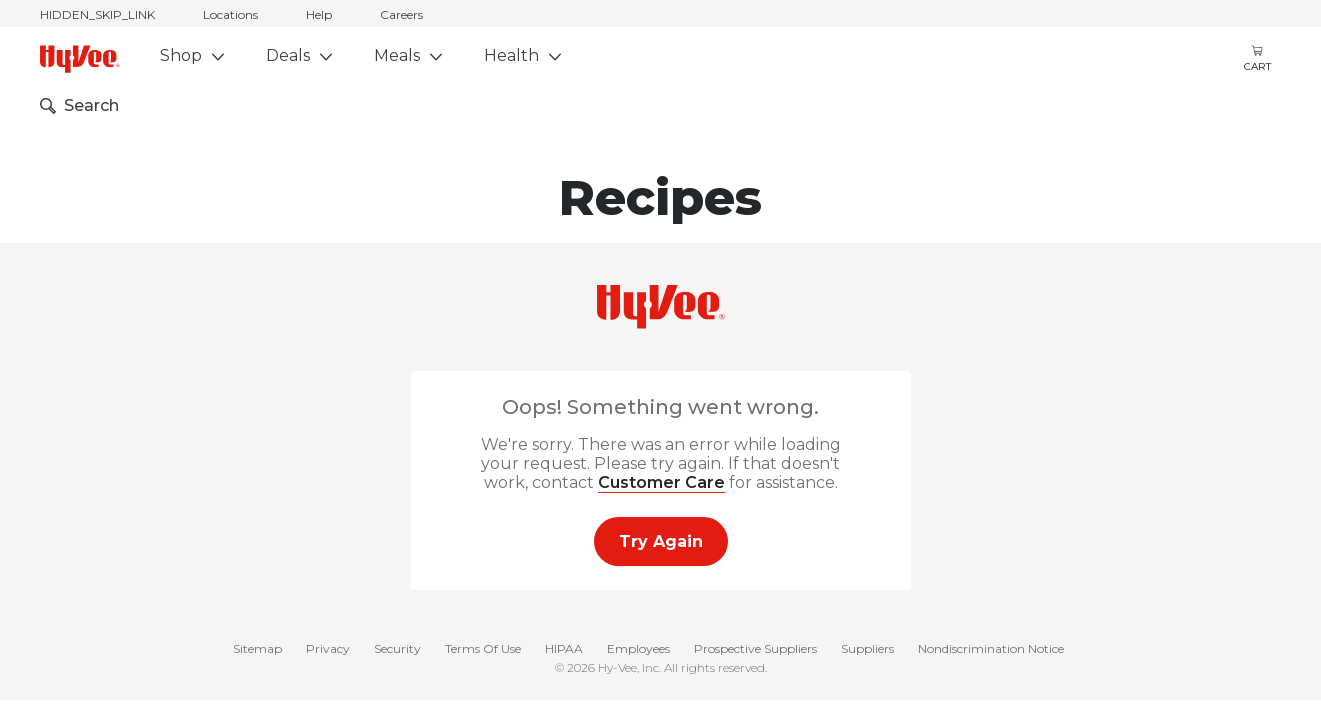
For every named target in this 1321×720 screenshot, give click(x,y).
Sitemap (257, 648)
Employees (638, 648)
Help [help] (319, 14)
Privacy (328, 648)
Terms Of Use (483, 648)
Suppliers (867, 648)
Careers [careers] (401, 14)
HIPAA (564, 648)
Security (397, 648)
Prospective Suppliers (755, 648)
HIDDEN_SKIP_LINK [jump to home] (97, 14)
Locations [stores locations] (230, 14)
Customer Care (661, 482)
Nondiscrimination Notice (991, 648)
